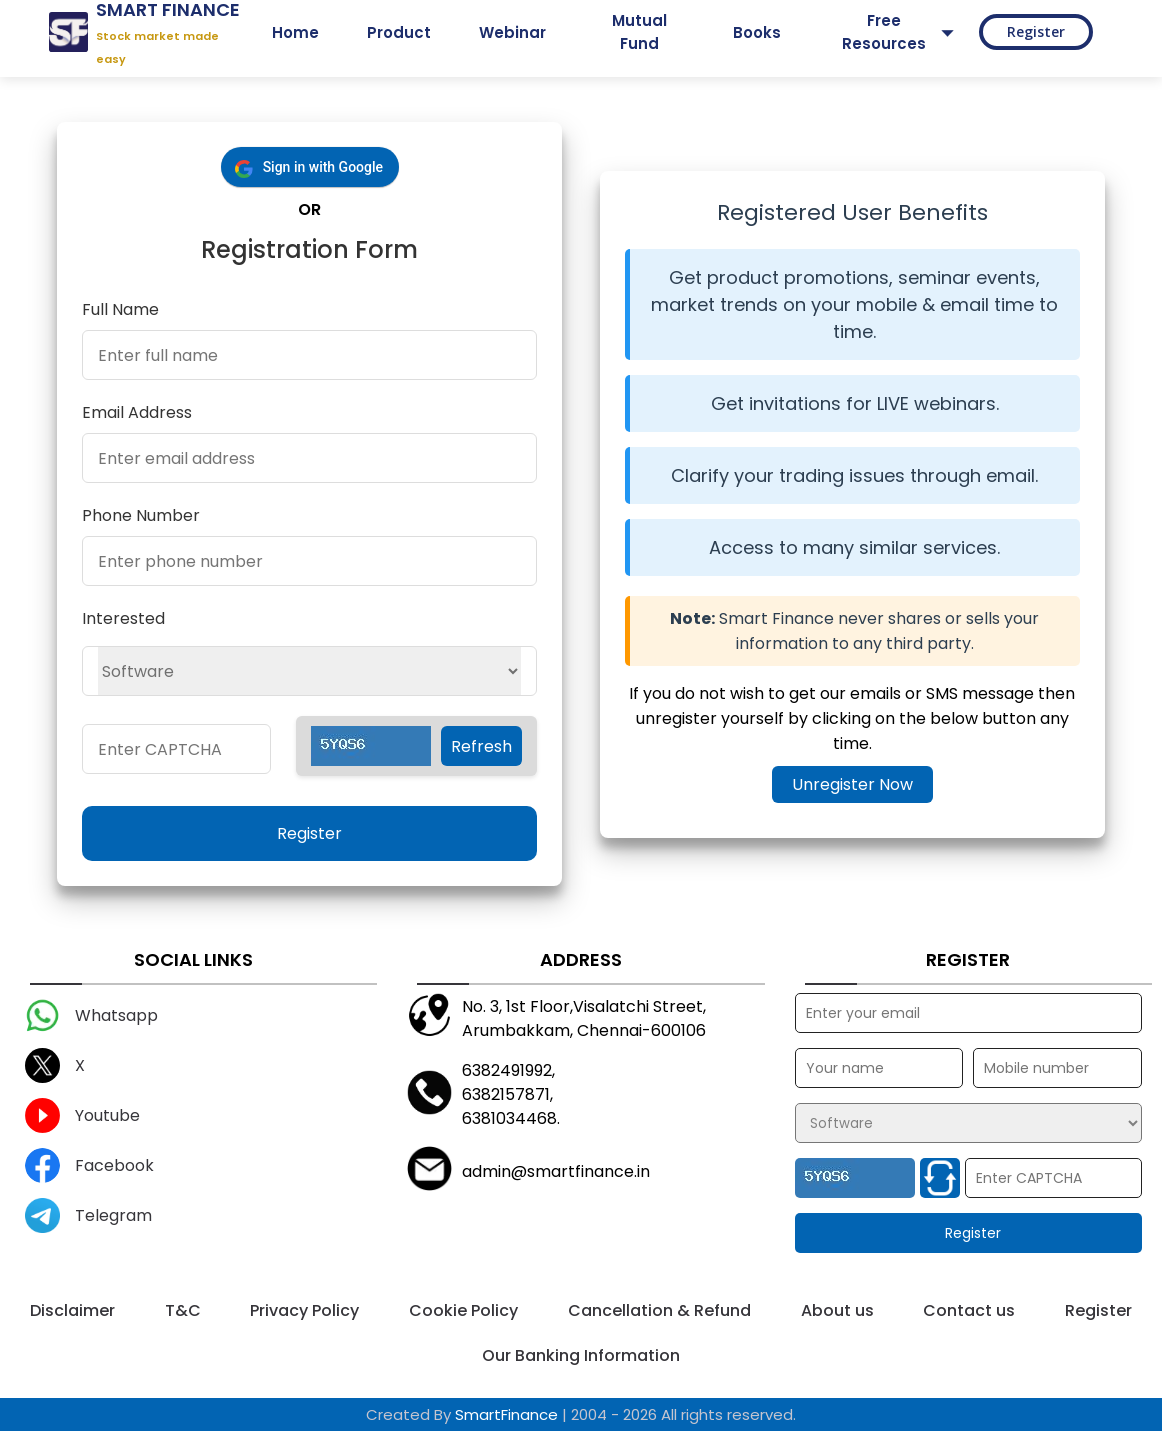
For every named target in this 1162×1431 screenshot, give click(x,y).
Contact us (969, 1310)
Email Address (137, 412)
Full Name (120, 309)
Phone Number (141, 515)
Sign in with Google (323, 167)
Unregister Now (852, 784)
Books (757, 32)
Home (295, 32)
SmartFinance (506, 1414)
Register (1036, 31)
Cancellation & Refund (659, 1310)
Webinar (512, 32)
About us (837, 1310)
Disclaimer (72, 1310)
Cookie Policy (463, 1310)
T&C (183, 1310)
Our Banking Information (581, 1355)
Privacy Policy (304, 1310)
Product (399, 32)
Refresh (481, 746)
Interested (123, 618)
